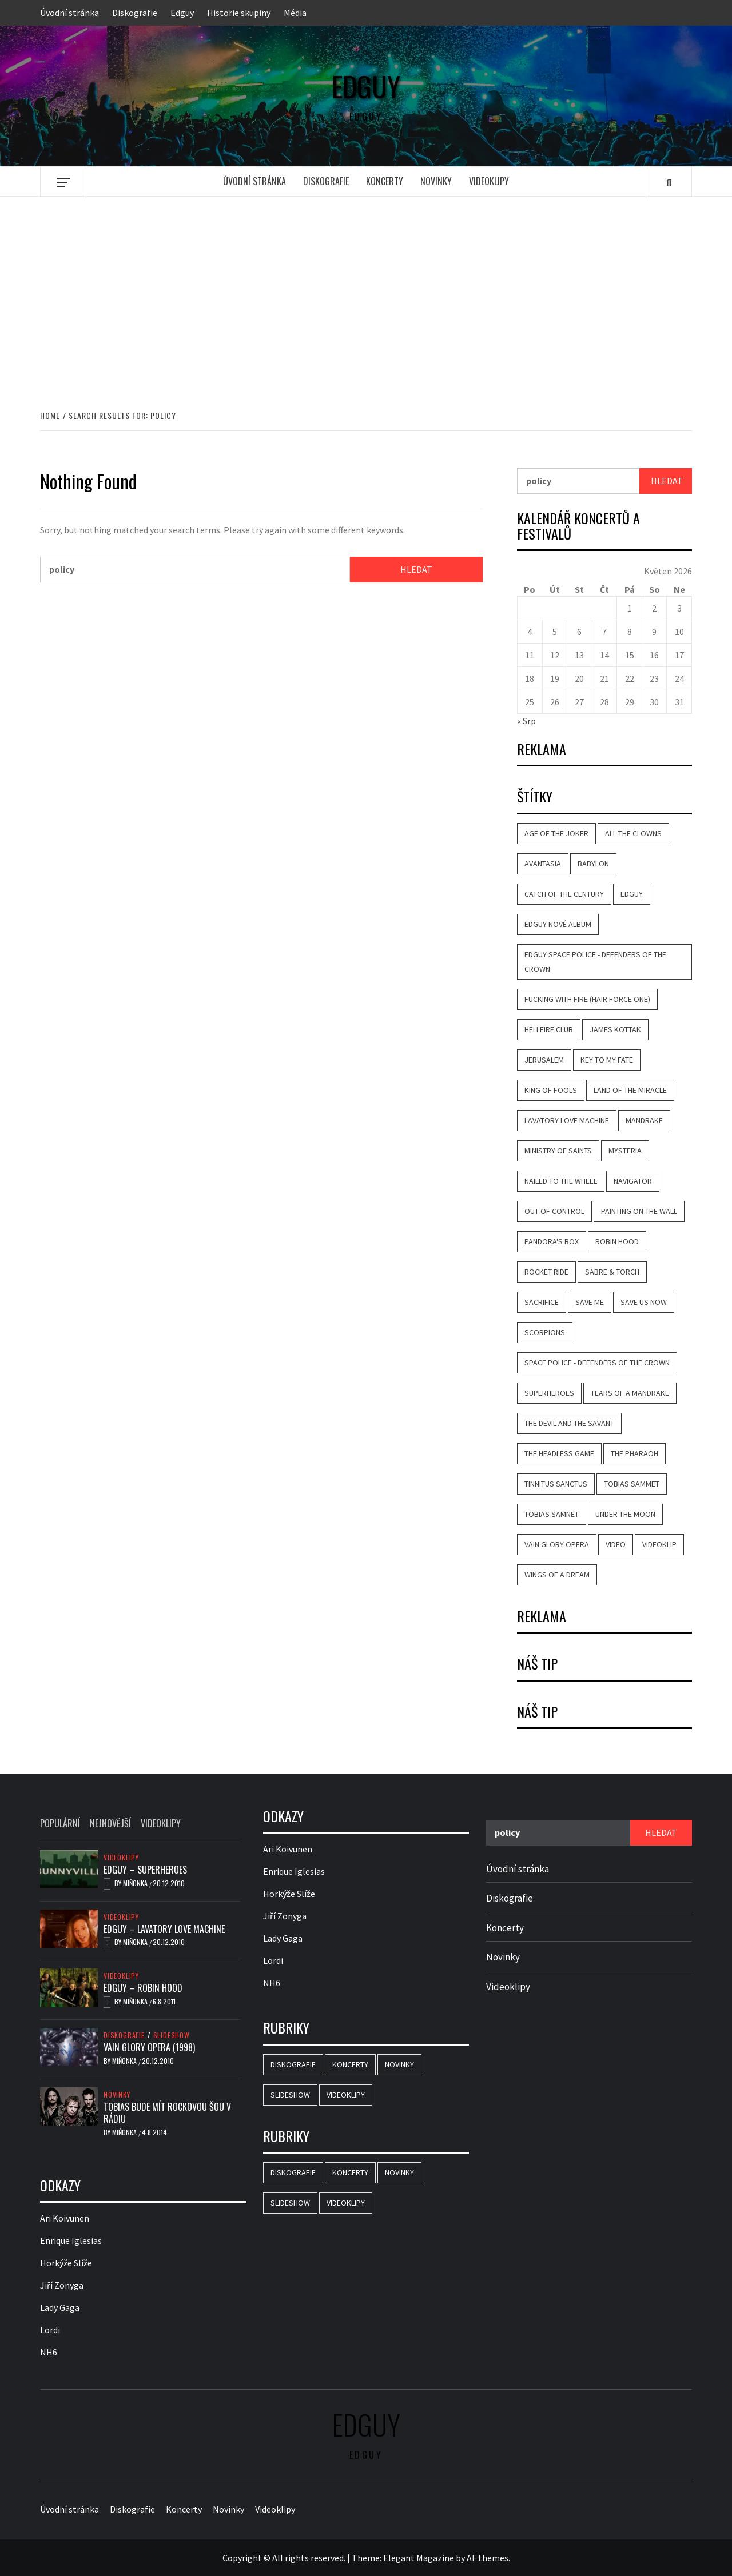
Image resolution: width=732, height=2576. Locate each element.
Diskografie (134, 12)
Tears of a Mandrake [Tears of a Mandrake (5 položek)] (630, 1393)
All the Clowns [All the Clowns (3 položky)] (633, 833)
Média (295, 12)
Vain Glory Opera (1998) (149, 2047)
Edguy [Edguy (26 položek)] (631, 894)
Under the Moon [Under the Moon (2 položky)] (625, 1514)
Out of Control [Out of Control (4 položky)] (554, 1211)
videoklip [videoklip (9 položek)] (659, 1544)
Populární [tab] (60, 1823)
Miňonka (136, 1883)
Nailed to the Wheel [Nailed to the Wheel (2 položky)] (560, 1181)
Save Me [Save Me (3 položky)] (589, 1302)
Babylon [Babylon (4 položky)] (593, 863)
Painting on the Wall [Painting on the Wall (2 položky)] (639, 1211)
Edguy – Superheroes (145, 1869)
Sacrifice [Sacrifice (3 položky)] (541, 1302)
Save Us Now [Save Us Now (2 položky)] (643, 1302)
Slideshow (171, 2035)
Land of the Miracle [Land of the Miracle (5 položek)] (630, 1090)
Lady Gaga (59, 2307)
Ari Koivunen (64, 2218)
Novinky (436, 181)
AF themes (487, 2557)
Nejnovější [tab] (110, 1823)
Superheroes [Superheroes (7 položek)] (549, 1393)
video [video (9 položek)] (616, 1544)
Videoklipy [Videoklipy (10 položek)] (346, 2095)
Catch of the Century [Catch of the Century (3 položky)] (564, 894)
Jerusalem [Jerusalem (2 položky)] (544, 1060)
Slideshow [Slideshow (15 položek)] (290, 2095)
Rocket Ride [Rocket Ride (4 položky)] (546, 1272)
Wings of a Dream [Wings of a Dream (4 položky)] (557, 1574)
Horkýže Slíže (66, 2263)
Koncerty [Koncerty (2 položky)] (350, 2064)
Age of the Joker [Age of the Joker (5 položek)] (556, 833)
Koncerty (384, 181)
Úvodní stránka (69, 12)
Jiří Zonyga (61, 2285)
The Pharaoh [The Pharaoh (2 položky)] (634, 1453)
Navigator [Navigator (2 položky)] (633, 1181)
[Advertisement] (366, 291)
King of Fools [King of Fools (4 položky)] (550, 1090)
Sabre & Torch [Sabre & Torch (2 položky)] (612, 1272)
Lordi (50, 2329)
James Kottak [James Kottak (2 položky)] (615, 1029)
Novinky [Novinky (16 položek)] (399, 2064)
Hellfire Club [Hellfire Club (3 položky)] (548, 1029)
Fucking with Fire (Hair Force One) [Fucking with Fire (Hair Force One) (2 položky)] (587, 999)
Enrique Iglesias (71, 2240)
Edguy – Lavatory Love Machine (164, 1929)
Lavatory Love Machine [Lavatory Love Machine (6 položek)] (566, 1120)
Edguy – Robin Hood (143, 1988)
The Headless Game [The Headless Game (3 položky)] (559, 1453)
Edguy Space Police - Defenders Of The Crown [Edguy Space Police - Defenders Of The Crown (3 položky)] (595, 961)
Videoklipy (489, 181)
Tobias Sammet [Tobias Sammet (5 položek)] (631, 1484)
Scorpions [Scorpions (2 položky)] (544, 1332)
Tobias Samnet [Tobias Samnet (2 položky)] (551, 1514)
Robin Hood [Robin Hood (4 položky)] (617, 1241)
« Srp (526, 720)
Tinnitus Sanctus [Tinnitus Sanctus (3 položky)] (555, 1484)
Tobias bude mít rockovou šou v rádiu (167, 2113)
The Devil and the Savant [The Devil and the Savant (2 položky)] (569, 1423)
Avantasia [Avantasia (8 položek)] (542, 863)
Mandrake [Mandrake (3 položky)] (644, 1120)
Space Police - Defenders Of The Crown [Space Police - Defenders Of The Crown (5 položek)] (597, 1362)
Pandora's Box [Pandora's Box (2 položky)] (551, 1241)
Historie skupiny (238, 12)
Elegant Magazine (418, 2557)
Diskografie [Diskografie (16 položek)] (293, 2064)
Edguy (182, 12)
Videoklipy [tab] (161, 1823)
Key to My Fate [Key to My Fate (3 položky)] (606, 1060)
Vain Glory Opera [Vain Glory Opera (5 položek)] (556, 1544)
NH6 (48, 2352)
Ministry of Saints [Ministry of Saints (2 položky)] (558, 1150)
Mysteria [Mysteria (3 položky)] (625, 1150)
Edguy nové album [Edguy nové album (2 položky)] (557, 924)
